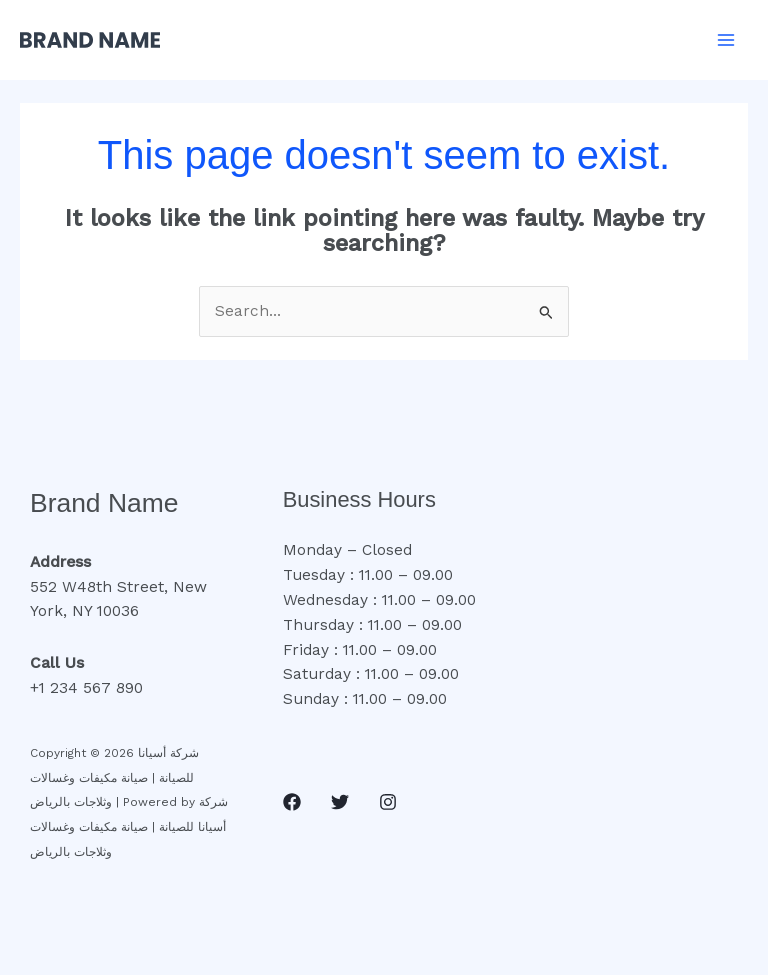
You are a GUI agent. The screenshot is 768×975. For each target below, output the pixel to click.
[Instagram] (388, 802)
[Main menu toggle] (726, 39)
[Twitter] (340, 802)
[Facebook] (292, 802)
